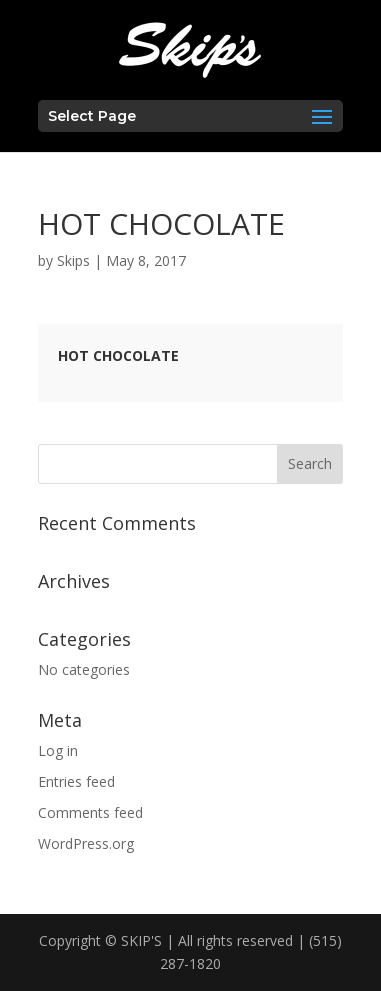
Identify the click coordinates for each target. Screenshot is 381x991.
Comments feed (90, 812)
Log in (58, 750)
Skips (73, 260)
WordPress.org (86, 843)
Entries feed (76, 781)
